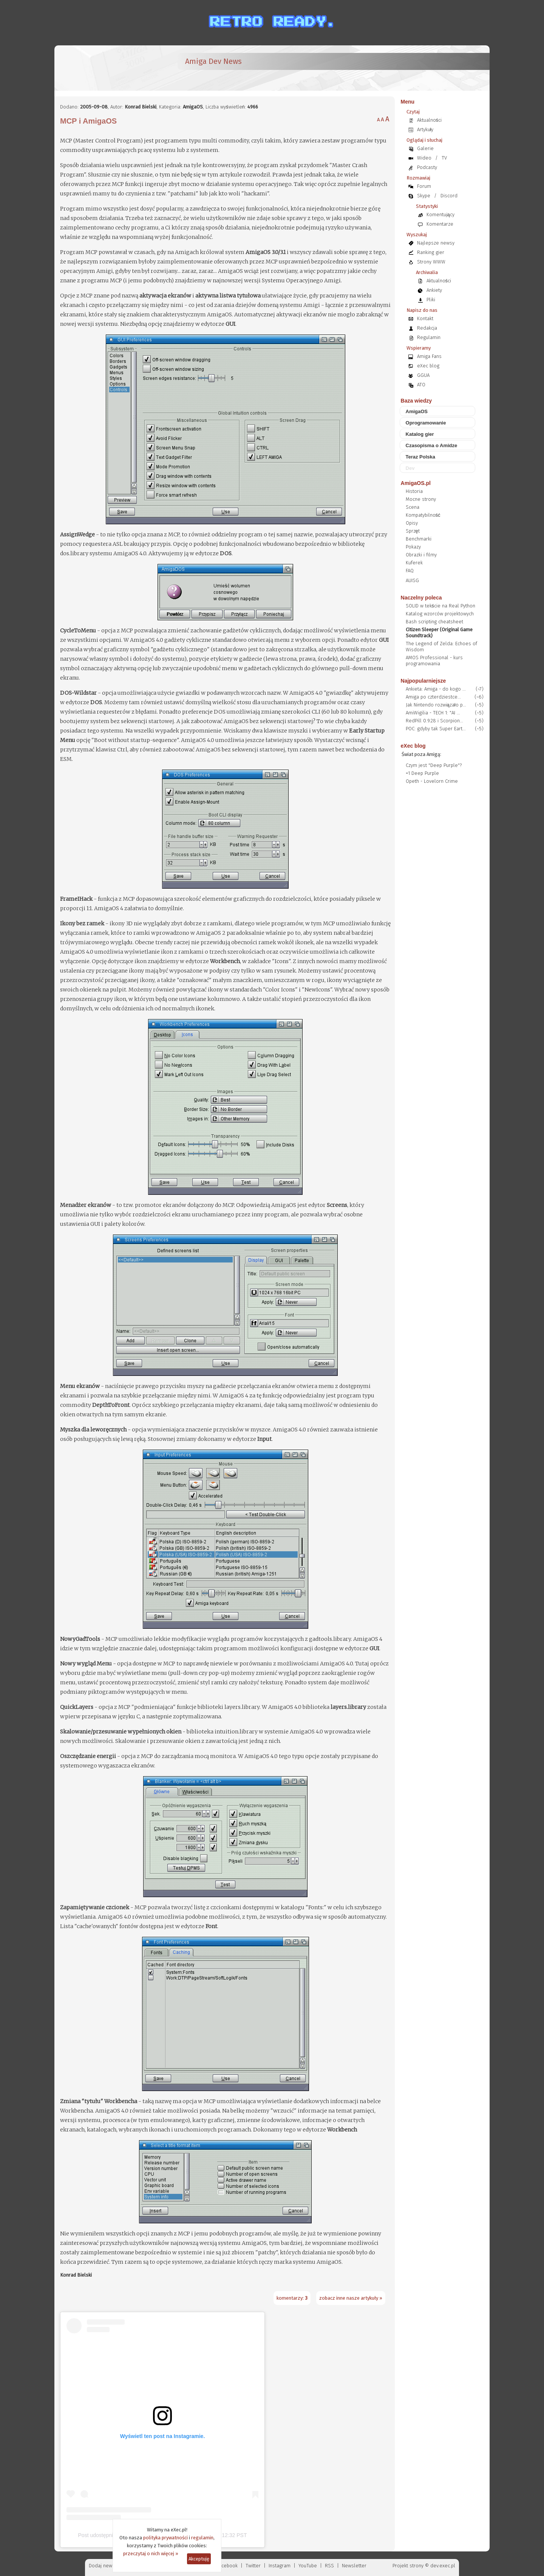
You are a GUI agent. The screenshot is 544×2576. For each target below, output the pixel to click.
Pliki (431, 299)
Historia (414, 491)
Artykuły (425, 129)
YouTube (307, 2565)
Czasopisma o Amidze (431, 445)
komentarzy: (292, 2298)
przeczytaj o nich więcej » (150, 2553)
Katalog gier (420, 434)
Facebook (227, 2565)
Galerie (425, 148)
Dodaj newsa (103, 2565)
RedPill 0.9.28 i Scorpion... (434, 720)
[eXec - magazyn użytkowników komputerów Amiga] (99, 68)
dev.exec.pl (442, 2565)
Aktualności (429, 120)
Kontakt (425, 318)
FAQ (410, 570)
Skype (423, 195)
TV (444, 158)
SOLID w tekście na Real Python (441, 606)
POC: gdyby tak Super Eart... (436, 728)
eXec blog (428, 366)
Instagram (280, 2565)
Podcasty (427, 167)
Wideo (424, 158)
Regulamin (428, 337)
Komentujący (440, 214)
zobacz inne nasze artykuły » (350, 2298)
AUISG (412, 580)
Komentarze (440, 224)
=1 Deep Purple (422, 773)
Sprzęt (413, 531)
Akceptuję (199, 2559)
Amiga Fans (429, 356)
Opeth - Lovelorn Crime (432, 781)
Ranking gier (430, 252)
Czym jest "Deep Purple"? (434, 765)
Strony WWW (431, 262)
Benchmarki (418, 539)
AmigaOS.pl (416, 483)
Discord (448, 195)
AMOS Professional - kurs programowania (434, 660)
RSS (329, 2565)
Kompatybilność (423, 515)
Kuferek (414, 562)
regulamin (202, 2537)
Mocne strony (421, 499)
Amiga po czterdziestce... (433, 697)
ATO (421, 384)
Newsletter (354, 2565)
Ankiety (434, 290)
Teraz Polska (421, 457)
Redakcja (427, 328)
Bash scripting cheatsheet (434, 621)
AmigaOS (417, 411)
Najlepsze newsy (435, 243)
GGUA (423, 375)
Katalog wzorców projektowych (440, 614)
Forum (424, 186)
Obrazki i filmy (421, 555)
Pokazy (413, 547)
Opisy (412, 523)
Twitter (253, 2565)
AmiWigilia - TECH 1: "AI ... (433, 713)
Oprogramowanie (426, 423)
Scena (412, 507)
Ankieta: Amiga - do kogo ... (436, 689)
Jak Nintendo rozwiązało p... (436, 705)
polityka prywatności (165, 2537)
